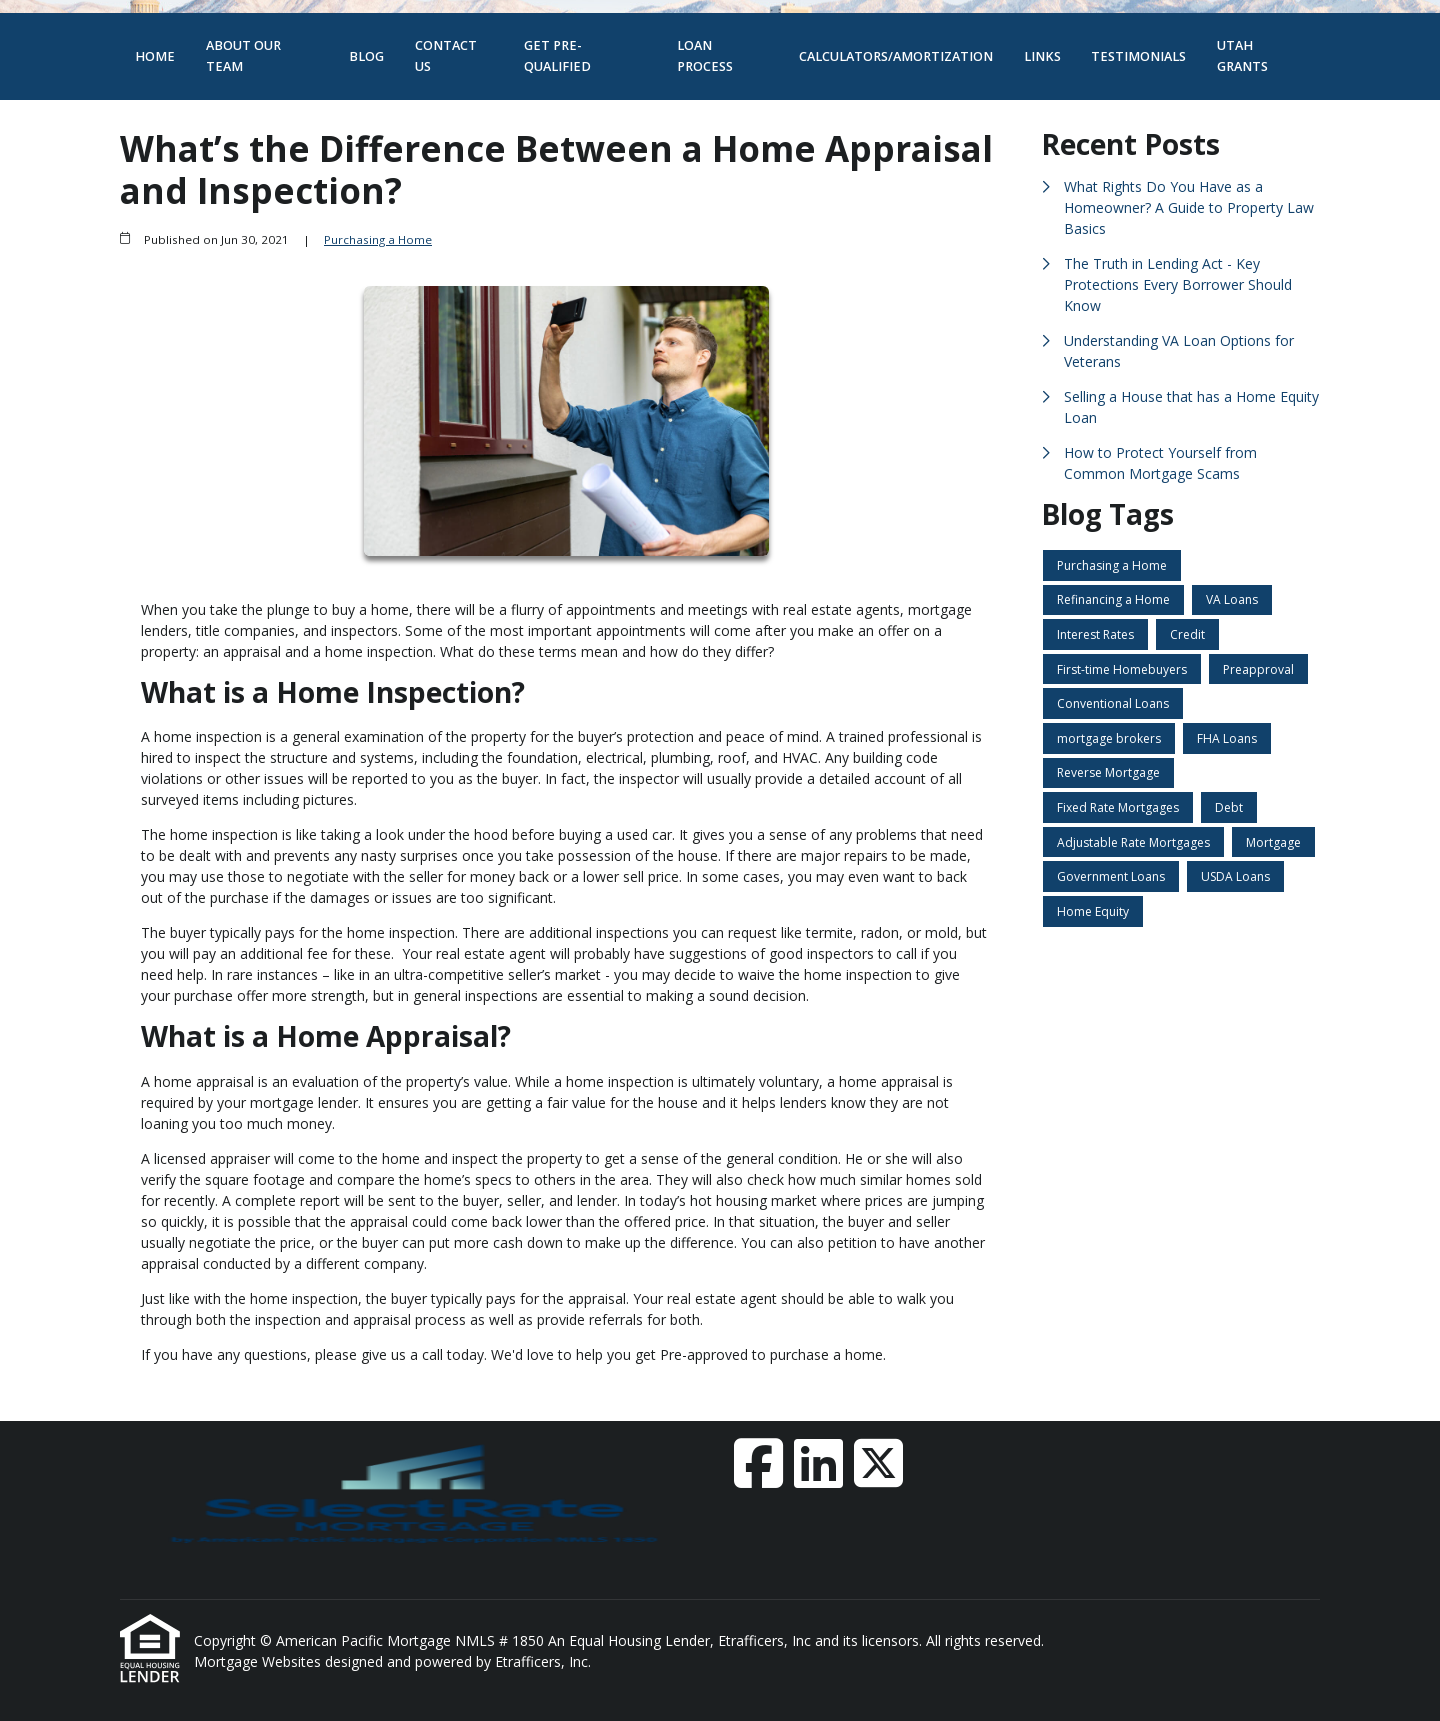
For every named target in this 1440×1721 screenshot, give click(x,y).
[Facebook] (758, 1463)
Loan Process (705, 56)
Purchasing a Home (378, 239)
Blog (366, 56)
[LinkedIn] (818, 1463)
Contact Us (446, 56)
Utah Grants (1242, 56)
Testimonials (1138, 56)
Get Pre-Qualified (557, 56)
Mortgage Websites (259, 1661)
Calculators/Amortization (896, 56)
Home (155, 56)
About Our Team (243, 56)
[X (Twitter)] (878, 1463)
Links (1042, 56)
